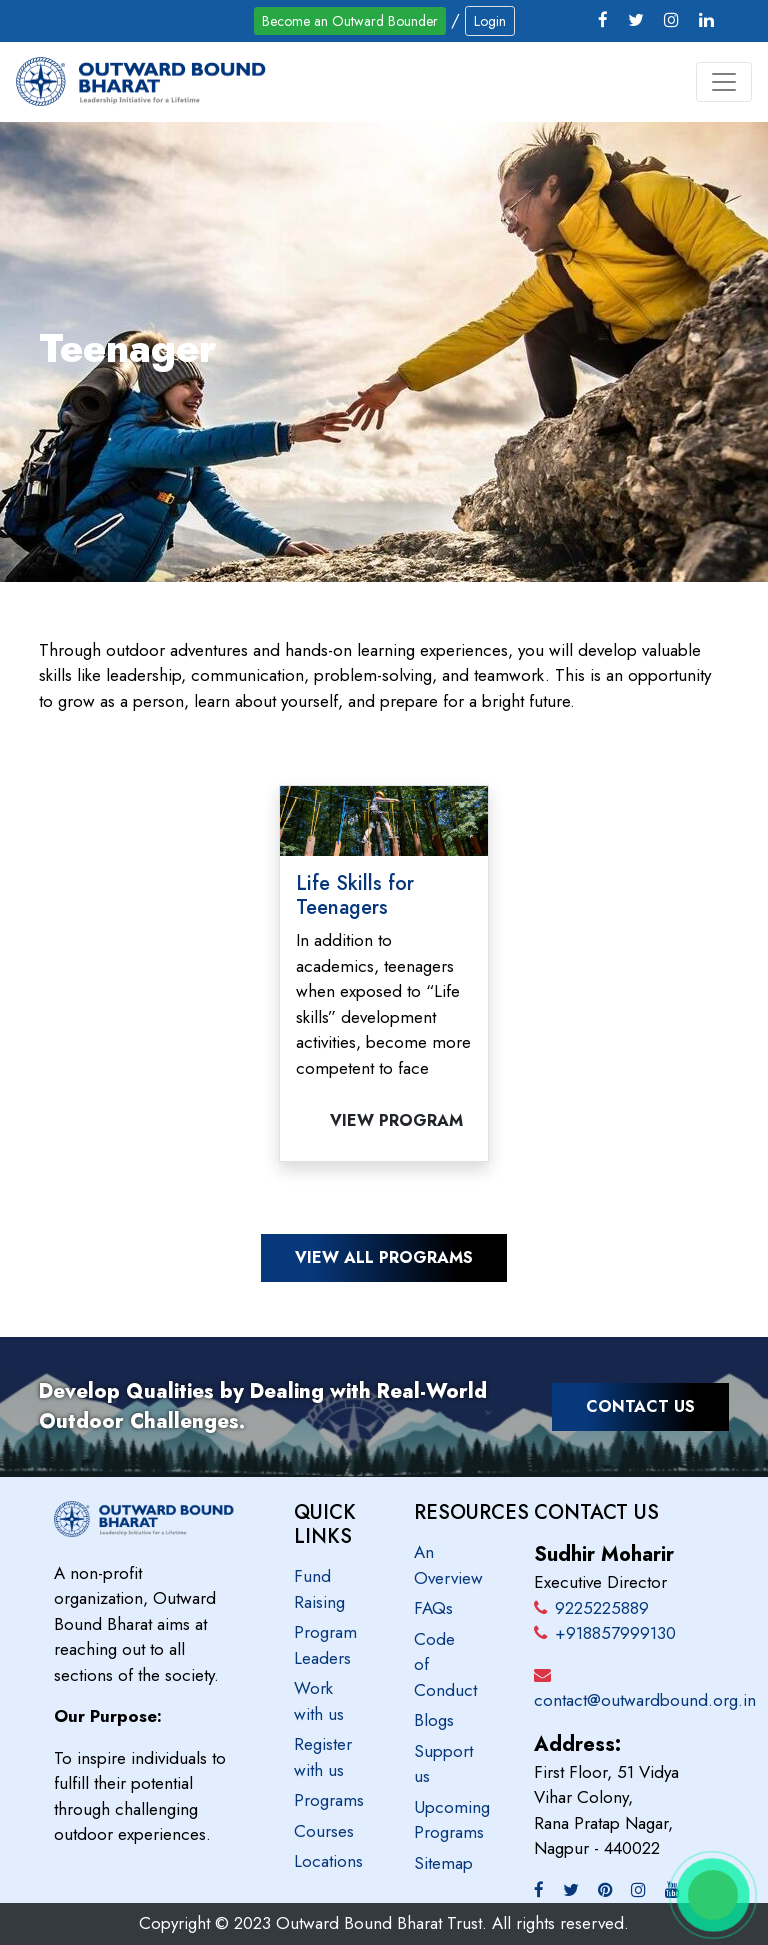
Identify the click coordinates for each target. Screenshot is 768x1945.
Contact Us (640, 1406)
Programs (329, 1800)
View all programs (384, 1257)
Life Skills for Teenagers (355, 895)
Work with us (319, 1701)
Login (490, 21)
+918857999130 (605, 1633)
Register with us (323, 1757)
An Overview (448, 1565)
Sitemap (443, 1863)
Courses (324, 1831)
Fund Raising (319, 1589)
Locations (328, 1861)
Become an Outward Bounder (350, 21)
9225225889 (591, 1608)
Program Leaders (325, 1645)
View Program (396, 1120)
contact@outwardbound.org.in (645, 1700)
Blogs (434, 1720)
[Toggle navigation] (724, 82)
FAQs (433, 1608)
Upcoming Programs (452, 1820)
